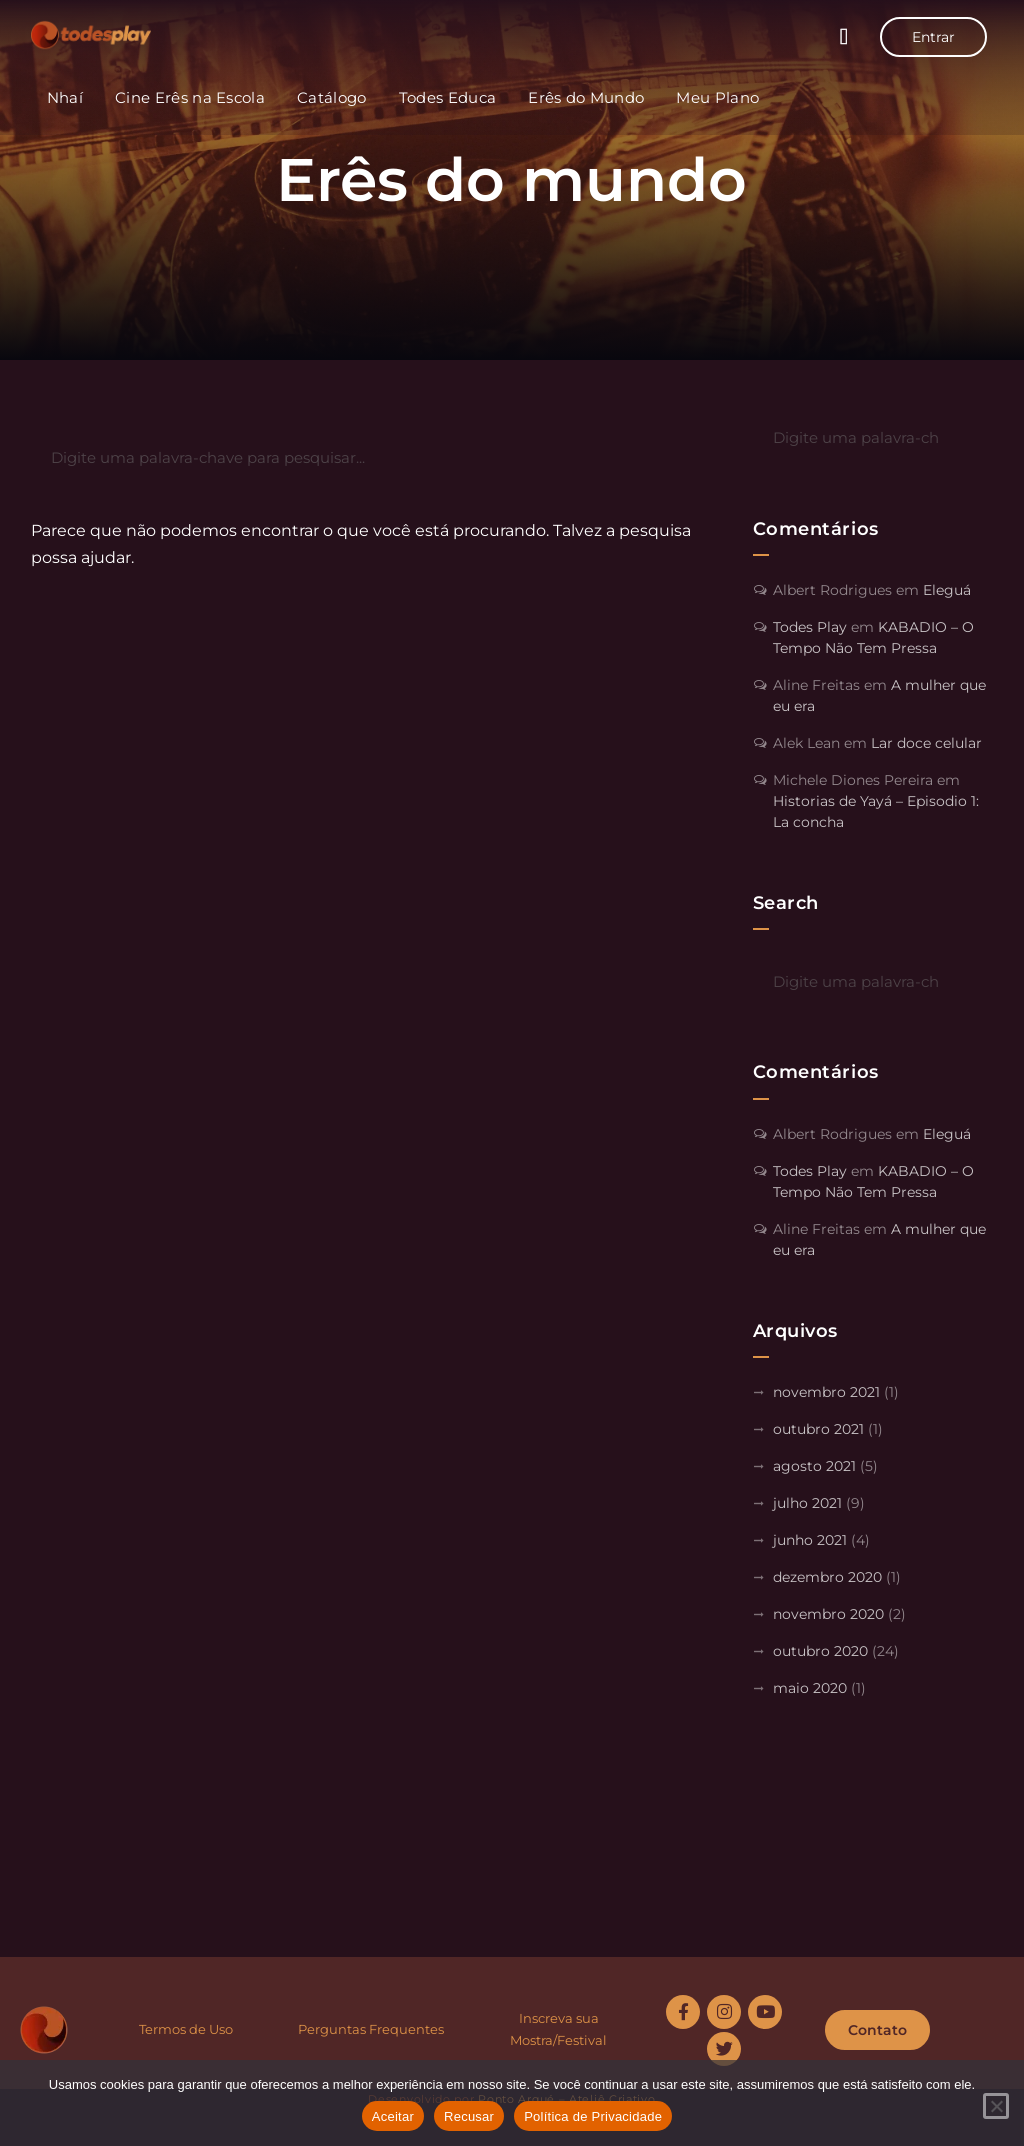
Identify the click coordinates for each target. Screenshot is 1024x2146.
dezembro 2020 (827, 1577)
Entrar (933, 37)
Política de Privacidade (593, 2116)
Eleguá (947, 590)
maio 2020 (810, 1688)
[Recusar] (996, 2106)
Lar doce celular (926, 743)
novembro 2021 (826, 1392)
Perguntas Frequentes (371, 2029)
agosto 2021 (814, 1466)
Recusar (469, 2116)
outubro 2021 (818, 1429)
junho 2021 (810, 1540)
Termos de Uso (186, 2029)
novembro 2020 (828, 1614)
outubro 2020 (820, 1651)
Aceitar (393, 2116)
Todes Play (810, 627)
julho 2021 (807, 1503)
